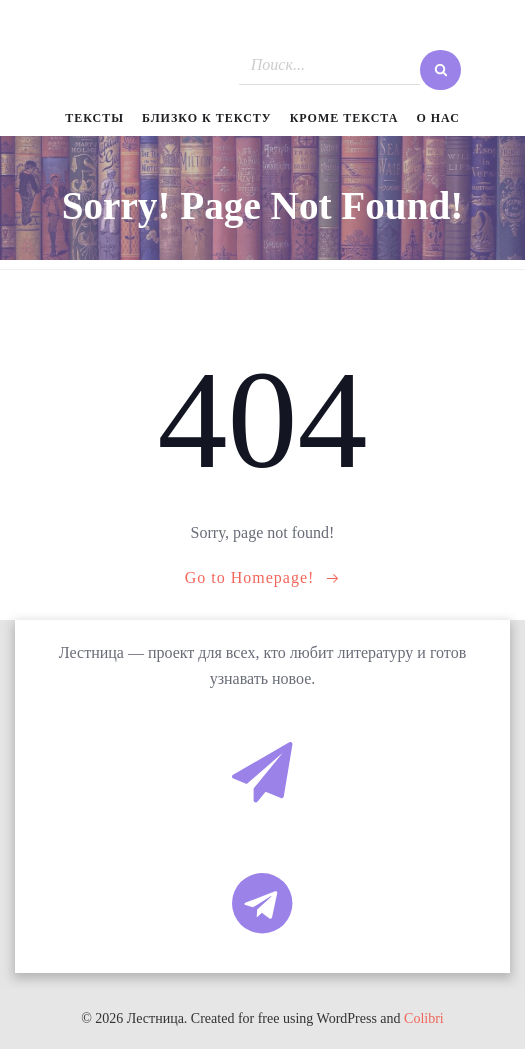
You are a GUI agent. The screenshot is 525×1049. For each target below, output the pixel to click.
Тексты (94, 118)
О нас (437, 118)
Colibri (424, 1018)
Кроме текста (344, 118)
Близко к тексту (207, 118)
